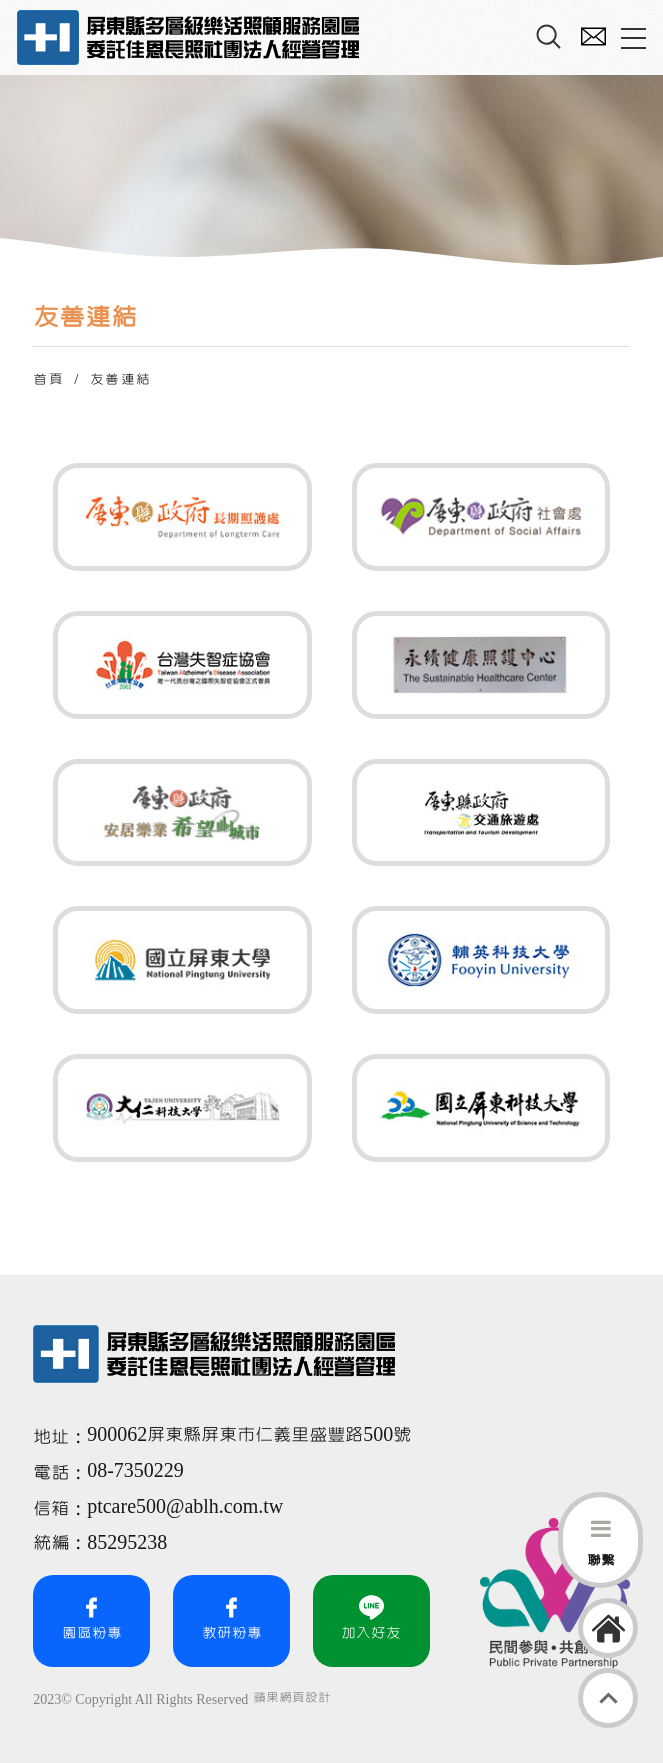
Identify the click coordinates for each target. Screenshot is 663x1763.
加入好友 (371, 1618)
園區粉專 (92, 1618)
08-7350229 (138, 1471)
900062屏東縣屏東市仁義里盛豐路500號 (249, 1435)
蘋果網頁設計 (292, 1698)
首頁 (48, 379)
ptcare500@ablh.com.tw (185, 1507)
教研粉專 (232, 1618)
